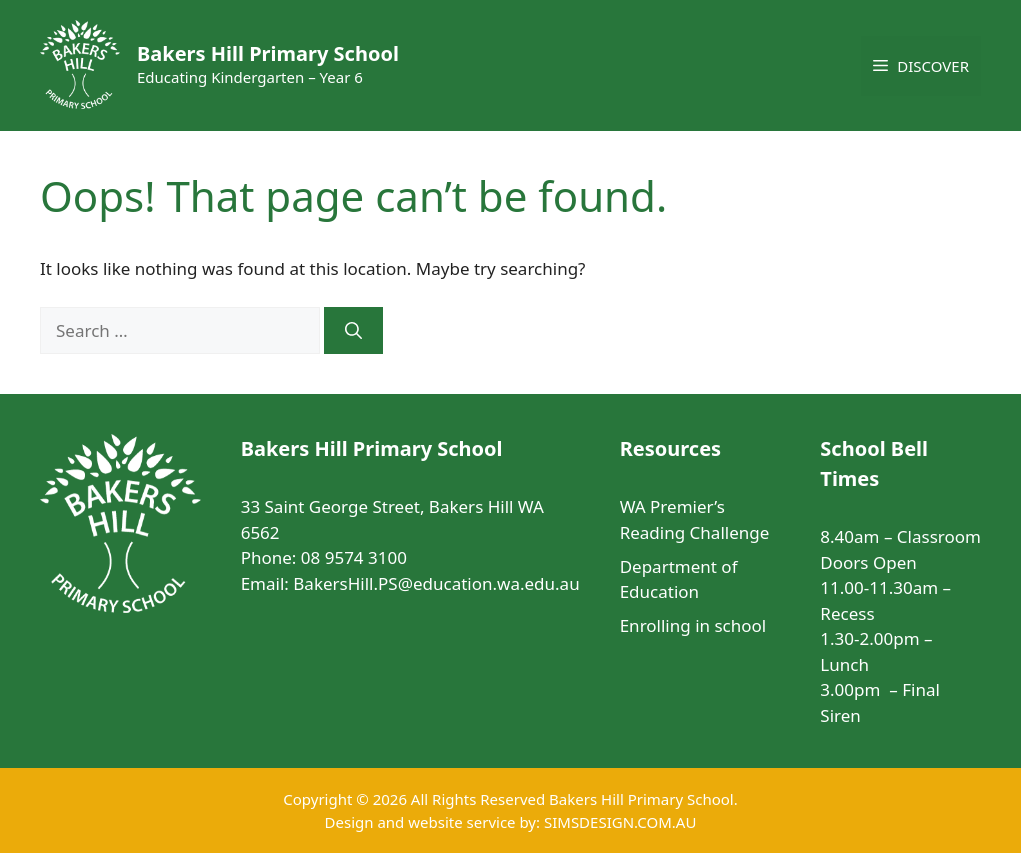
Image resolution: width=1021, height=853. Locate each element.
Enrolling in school (693, 625)
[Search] (353, 331)
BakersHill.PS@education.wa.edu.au (436, 583)
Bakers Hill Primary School (268, 53)
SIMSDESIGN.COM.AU (620, 822)
